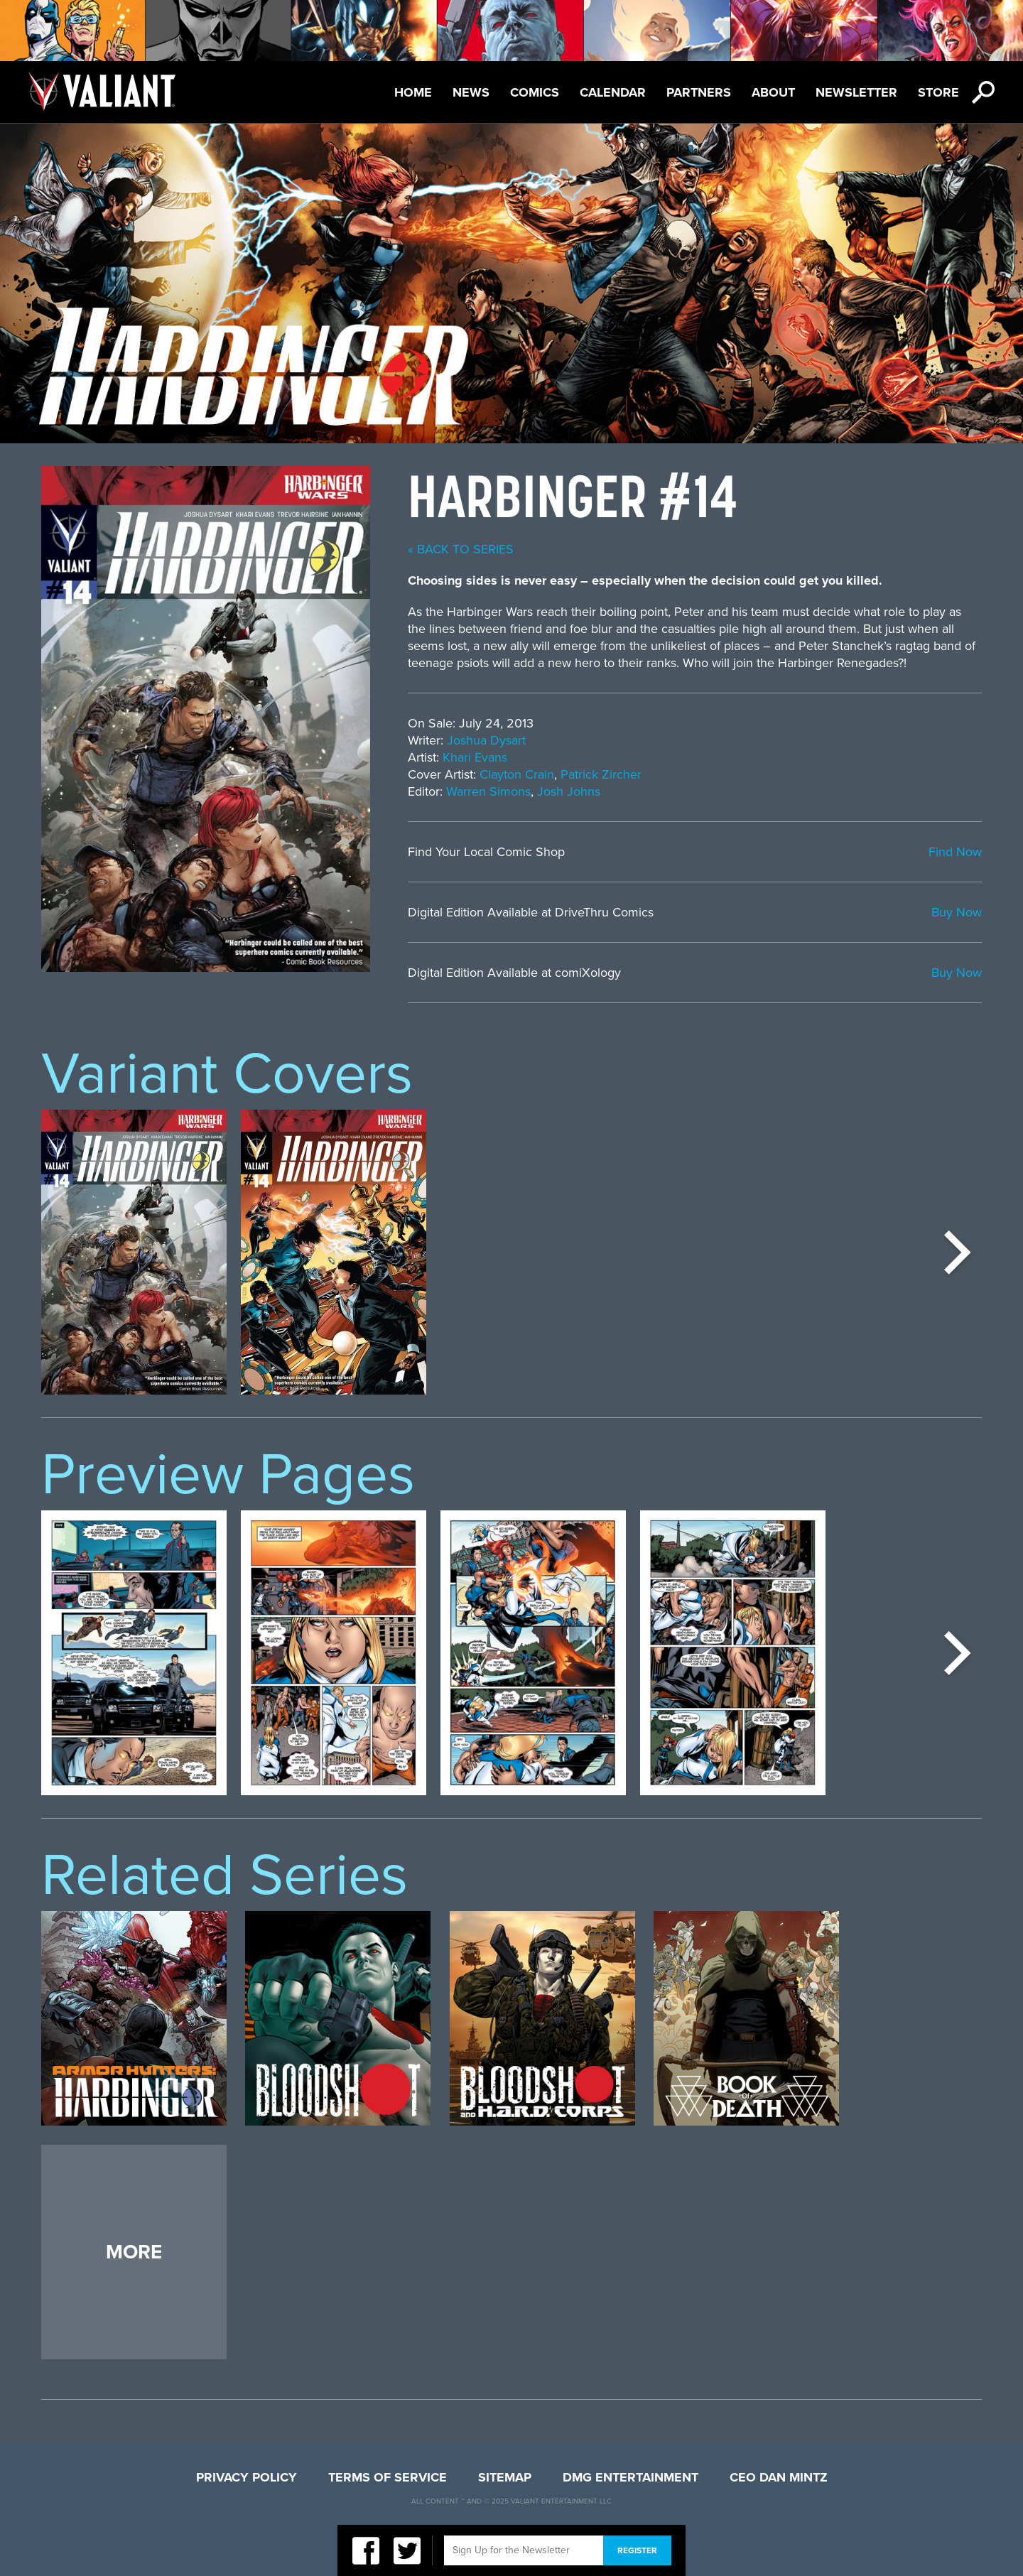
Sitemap (504, 2477)
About (773, 92)
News (471, 92)
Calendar (613, 92)
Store (938, 92)
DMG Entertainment (630, 2477)
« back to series (461, 549)
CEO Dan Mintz (779, 2477)
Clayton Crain (517, 774)
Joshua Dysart (486, 740)
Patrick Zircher (601, 774)
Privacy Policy (246, 2477)
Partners (698, 92)
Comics (534, 92)
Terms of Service (387, 2477)
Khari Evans (475, 757)
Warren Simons (488, 791)
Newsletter (856, 92)
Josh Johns (568, 791)
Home (413, 92)
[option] (134, 1252)
